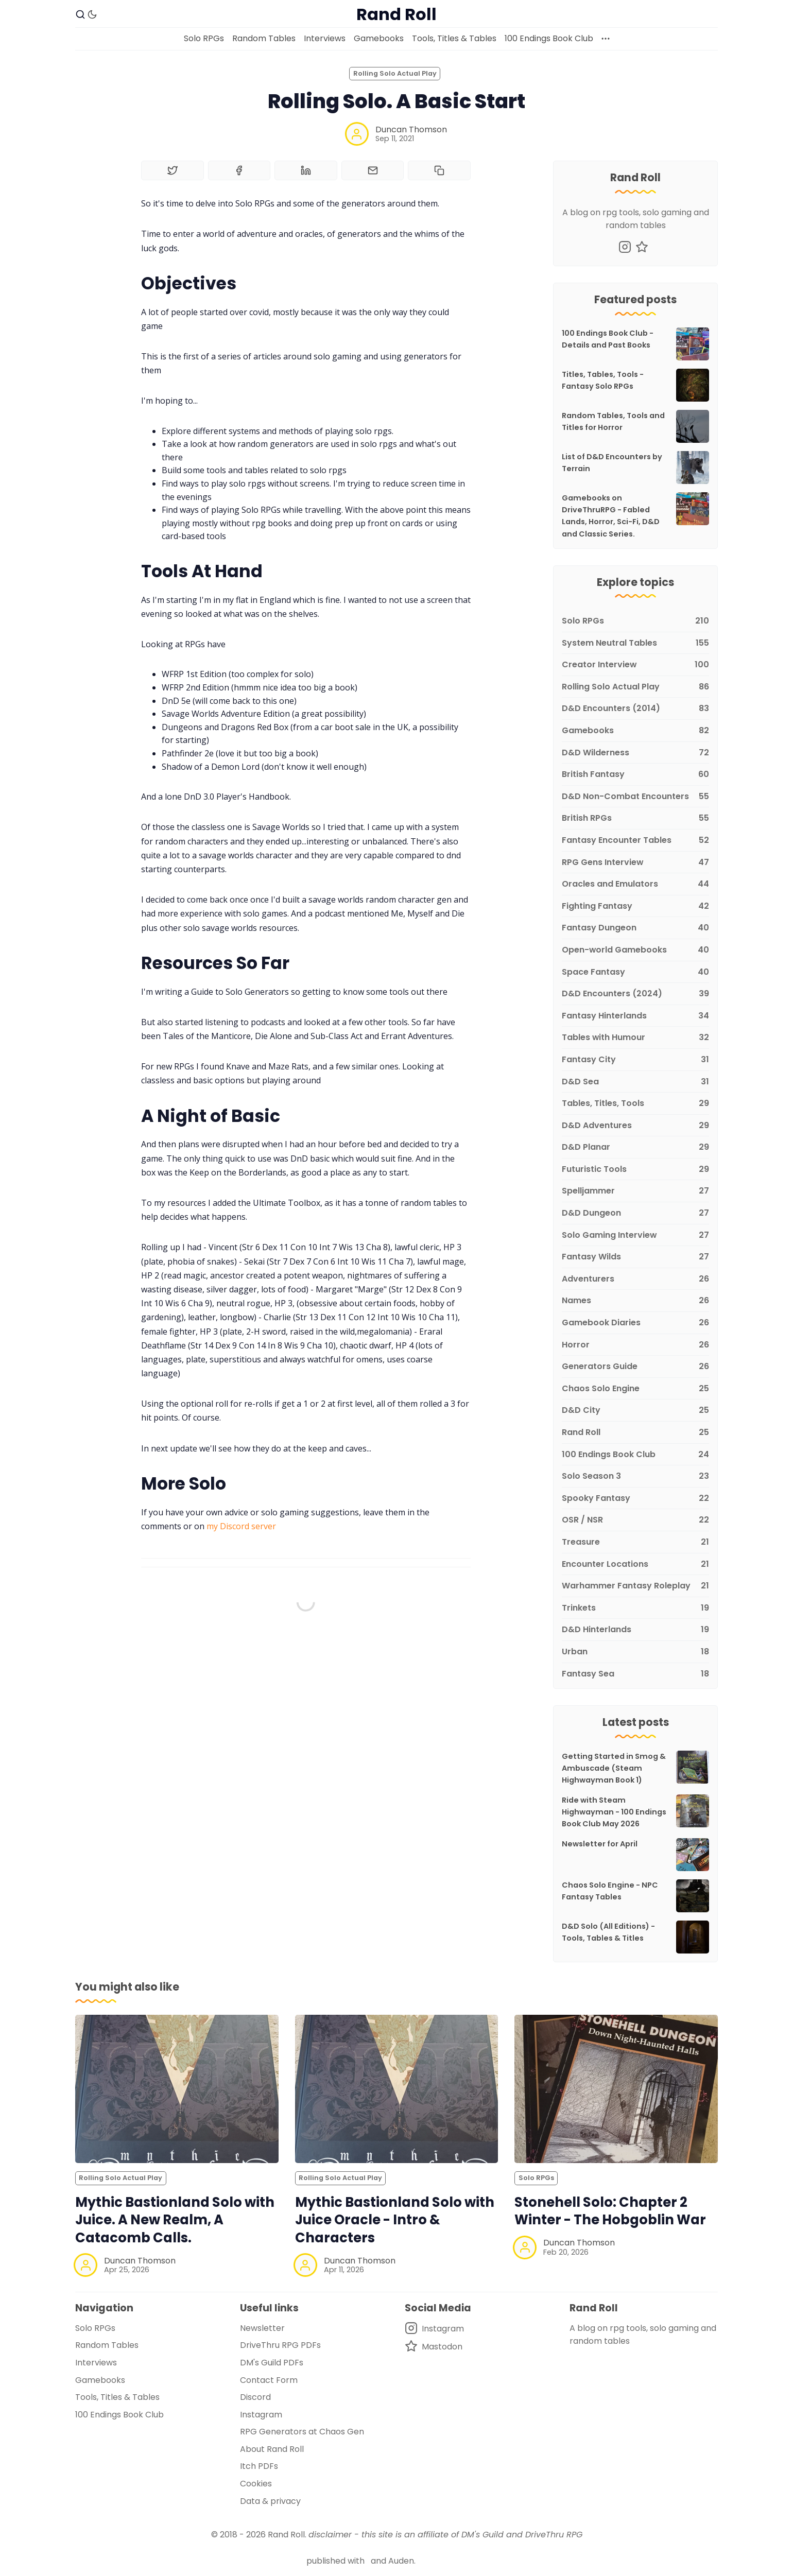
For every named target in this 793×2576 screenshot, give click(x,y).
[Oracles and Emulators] (635, 884)
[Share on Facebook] (239, 170)
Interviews (325, 38)
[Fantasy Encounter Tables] (635, 840)
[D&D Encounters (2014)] (635, 709)
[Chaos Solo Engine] (635, 1389)
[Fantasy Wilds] (635, 1257)
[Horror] (635, 1345)
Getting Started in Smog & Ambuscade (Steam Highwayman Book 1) (614, 1768)
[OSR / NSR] (635, 1520)
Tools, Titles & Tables (454, 38)
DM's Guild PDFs (271, 2362)
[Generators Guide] (635, 1367)
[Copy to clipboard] (439, 170)
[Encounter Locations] (635, 1564)
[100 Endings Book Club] (635, 1455)
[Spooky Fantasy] (635, 1499)
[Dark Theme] (92, 14)
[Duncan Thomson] (357, 134)
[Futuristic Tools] (635, 1170)
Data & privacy (270, 2501)
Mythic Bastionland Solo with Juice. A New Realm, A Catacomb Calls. (174, 2220)
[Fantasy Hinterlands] (635, 1016)
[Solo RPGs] (635, 621)
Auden (401, 2561)
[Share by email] (372, 170)
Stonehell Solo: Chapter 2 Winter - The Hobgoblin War (610, 2211)
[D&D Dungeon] (635, 1213)
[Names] (635, 1301)
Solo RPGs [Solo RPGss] (536, 2177)
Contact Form (269, 2380)
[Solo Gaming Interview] (635, 1235)
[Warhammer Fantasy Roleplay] (635, 1586)
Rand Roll (286, 2534)
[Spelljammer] (635, 1191)
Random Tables (264, 38)
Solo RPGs (204, 38)
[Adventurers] (635, 1279)
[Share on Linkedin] (305, 170)
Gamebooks (379, 38)
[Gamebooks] (635, 731)
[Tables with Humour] (635, 1038)
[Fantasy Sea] (635, 1672)
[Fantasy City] (635, 1060)
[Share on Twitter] (172, 170)
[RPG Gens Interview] (635, 863)
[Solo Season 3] (635, 1476)
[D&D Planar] (635, 1147)
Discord (255, 2397)
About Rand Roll (272, 2449)
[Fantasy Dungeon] (635, 928)
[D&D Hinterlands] (635, 1630)
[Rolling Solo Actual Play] (635, 687)
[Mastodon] (641, 246)
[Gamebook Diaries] (635, 1323)
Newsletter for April (599, 1844)
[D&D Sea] (635, 1082)
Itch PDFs (259, 2466)
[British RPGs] (635, 818)
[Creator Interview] (635, 665)
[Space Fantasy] (635, 972)
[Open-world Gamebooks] (635, 950)
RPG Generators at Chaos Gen (302, 2431)
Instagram (261, 2415)
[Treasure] (635, 1542)
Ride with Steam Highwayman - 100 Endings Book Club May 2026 (614, 1812)
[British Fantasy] (635, 775)
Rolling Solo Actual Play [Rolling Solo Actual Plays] (395, 73)
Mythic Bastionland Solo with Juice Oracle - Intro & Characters (394, 2220)
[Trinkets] (635, 1608)
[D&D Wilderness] (635, 753)
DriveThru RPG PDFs (280, 2345)
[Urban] (635, 1652)
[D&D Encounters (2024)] (635, 994)
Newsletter (262, 2328)
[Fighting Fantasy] (635, 906)
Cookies (256, 2483)
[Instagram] (624, 246)
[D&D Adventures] (635, 1126)
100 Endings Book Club (549, 38)
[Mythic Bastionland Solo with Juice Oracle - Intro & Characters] (396, 2089)
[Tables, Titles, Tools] (635, 1104)
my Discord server (241, 1526)
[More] (605, 38)
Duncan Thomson (411, 129)
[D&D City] (635, 1410)
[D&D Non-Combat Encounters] (635, 797)
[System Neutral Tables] (635, 643)
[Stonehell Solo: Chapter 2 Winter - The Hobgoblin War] (616, 2089)
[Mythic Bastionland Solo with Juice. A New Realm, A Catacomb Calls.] (177, 2089)
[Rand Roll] (635, 1433)
